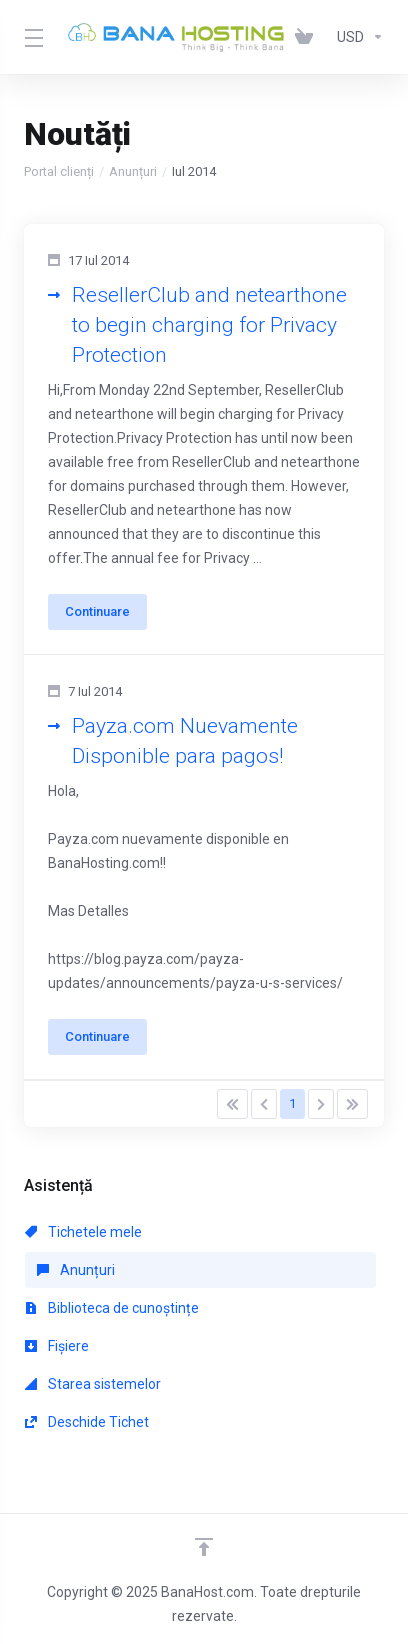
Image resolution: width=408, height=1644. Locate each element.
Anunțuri (133, 171)
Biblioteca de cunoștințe (112, 1308)
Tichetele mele (83, 1232)
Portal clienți (59, 171)
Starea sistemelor (93, 1384)
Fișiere (57, 1346)
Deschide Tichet (87, 1422)
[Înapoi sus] (204, 1547)
